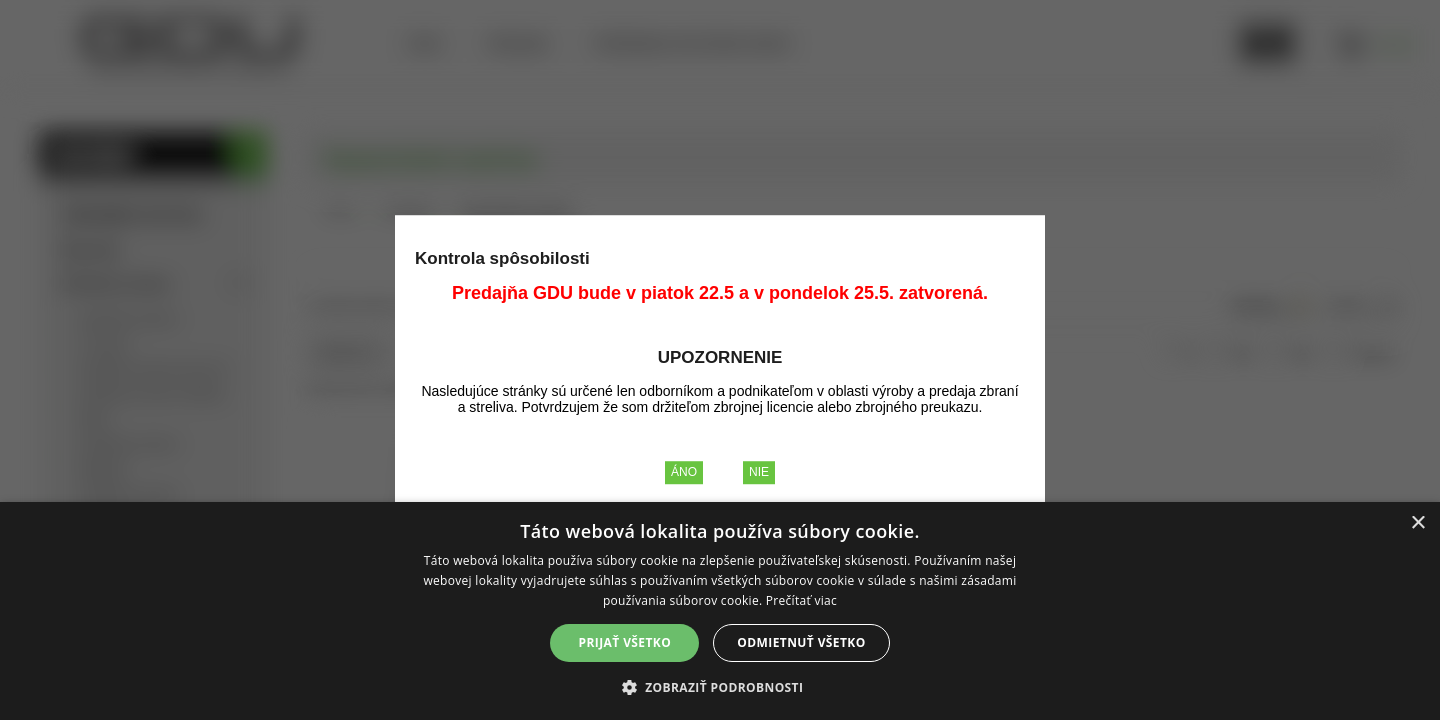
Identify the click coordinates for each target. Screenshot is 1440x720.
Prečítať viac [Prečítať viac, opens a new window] (801, 600)
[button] (720, 686)
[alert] (720, 611)
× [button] (1417, 523)
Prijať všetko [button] (625, 642)
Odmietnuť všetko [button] (801, 642)
